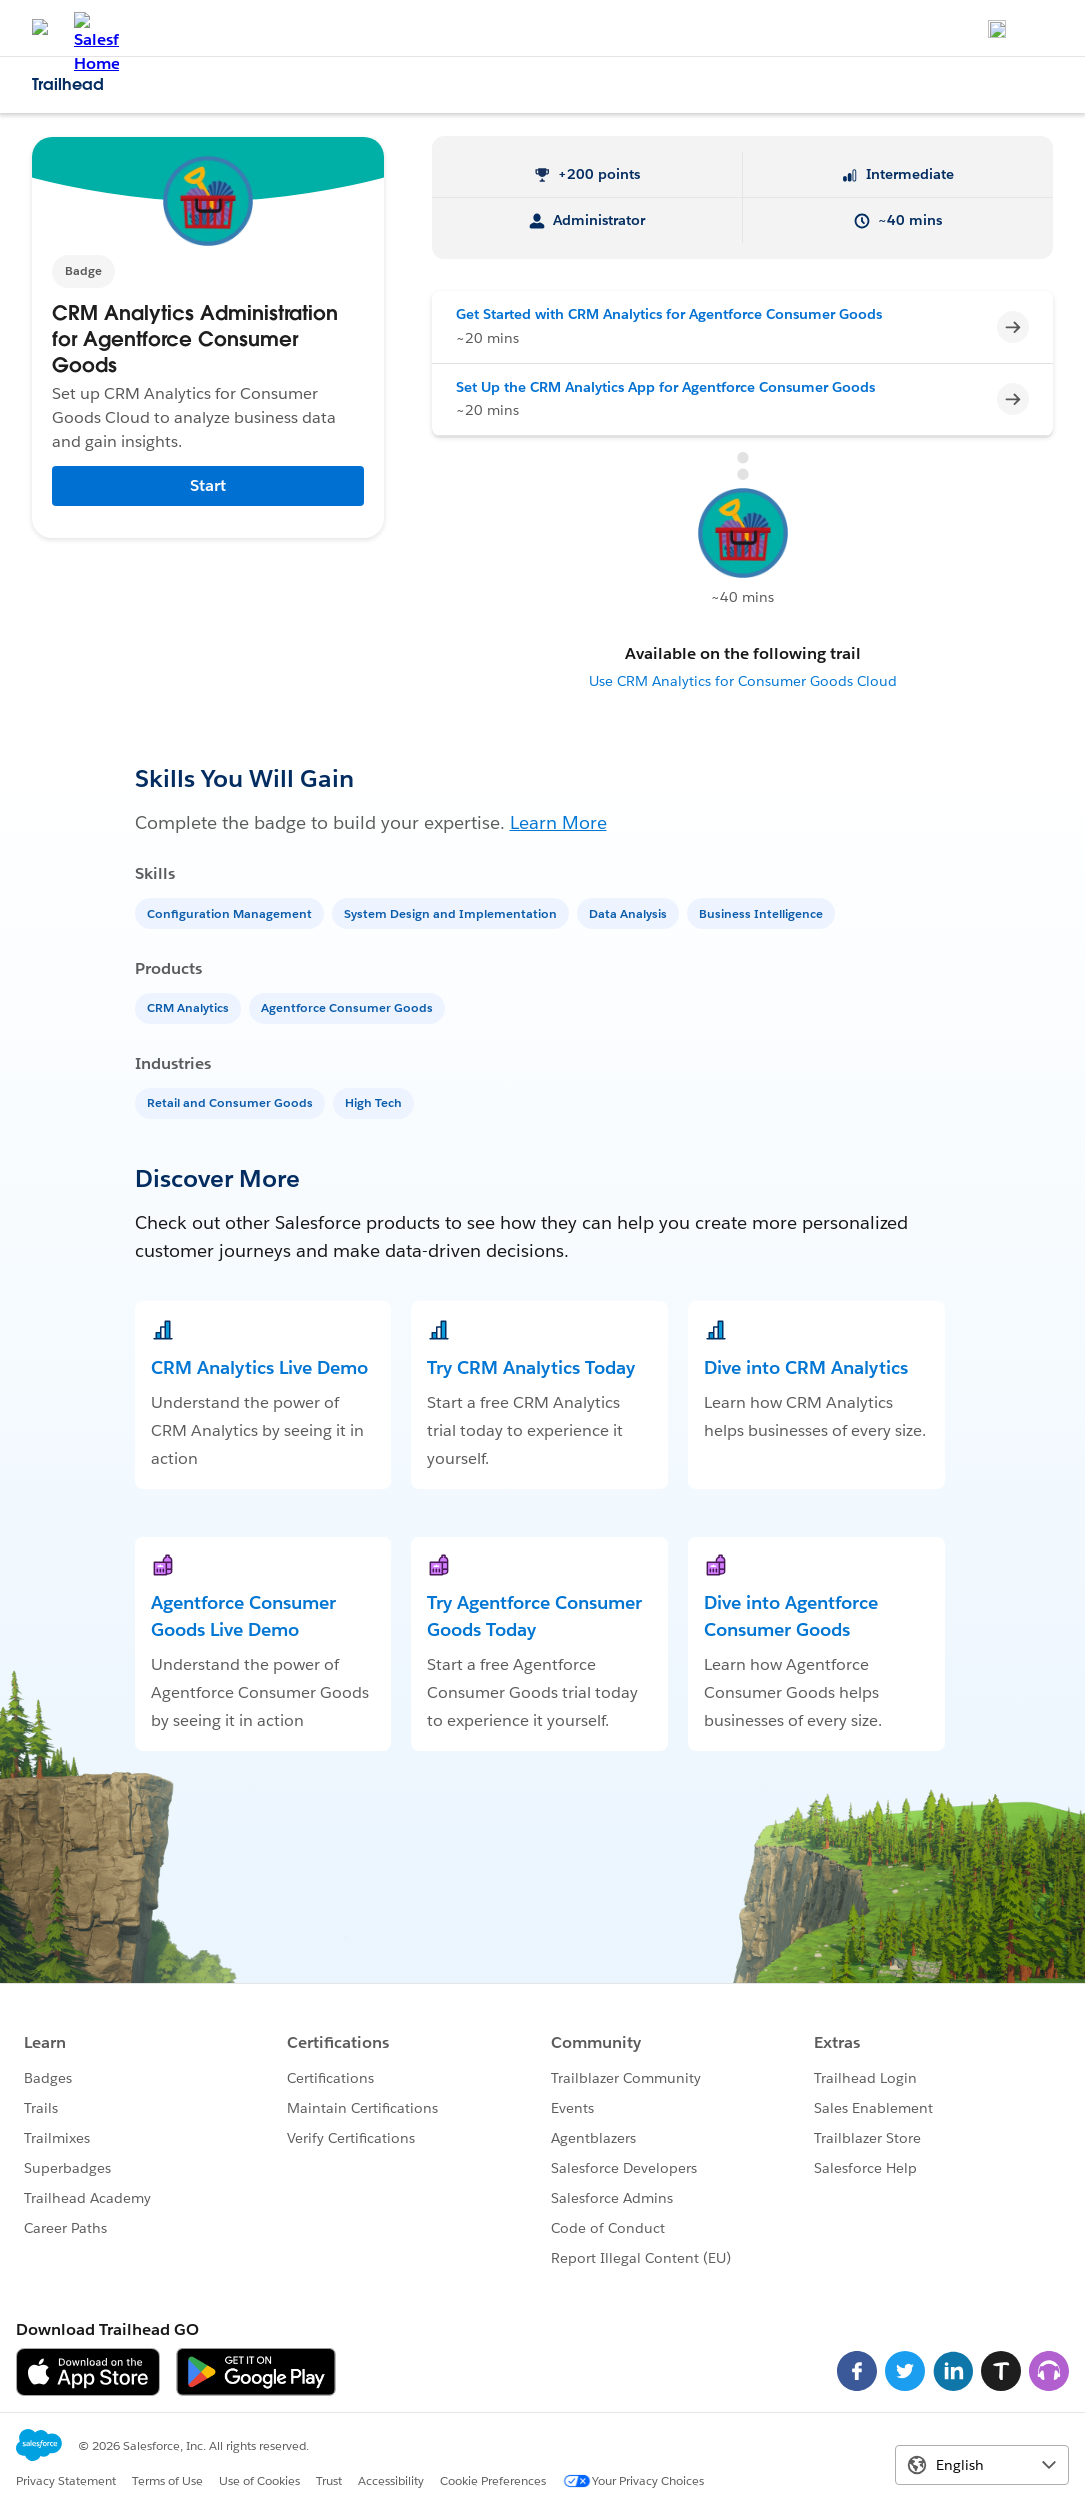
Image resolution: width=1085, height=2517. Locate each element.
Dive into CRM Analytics (806, 1367)
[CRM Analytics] (190, 1006)
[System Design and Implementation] (452, 912)
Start (208, 485)
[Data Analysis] (630, 912)
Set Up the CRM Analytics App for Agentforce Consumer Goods (665, 387)
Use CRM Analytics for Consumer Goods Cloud (743, 681)
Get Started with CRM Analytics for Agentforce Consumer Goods (669, 314)
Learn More (558, 822)
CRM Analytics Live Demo (259, 1367)
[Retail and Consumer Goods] (232, 1101)
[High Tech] (375, 1101)
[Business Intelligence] (763, 912)
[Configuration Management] (231, 912)
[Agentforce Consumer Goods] (349, 1006)
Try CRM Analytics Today (531, 1367)
